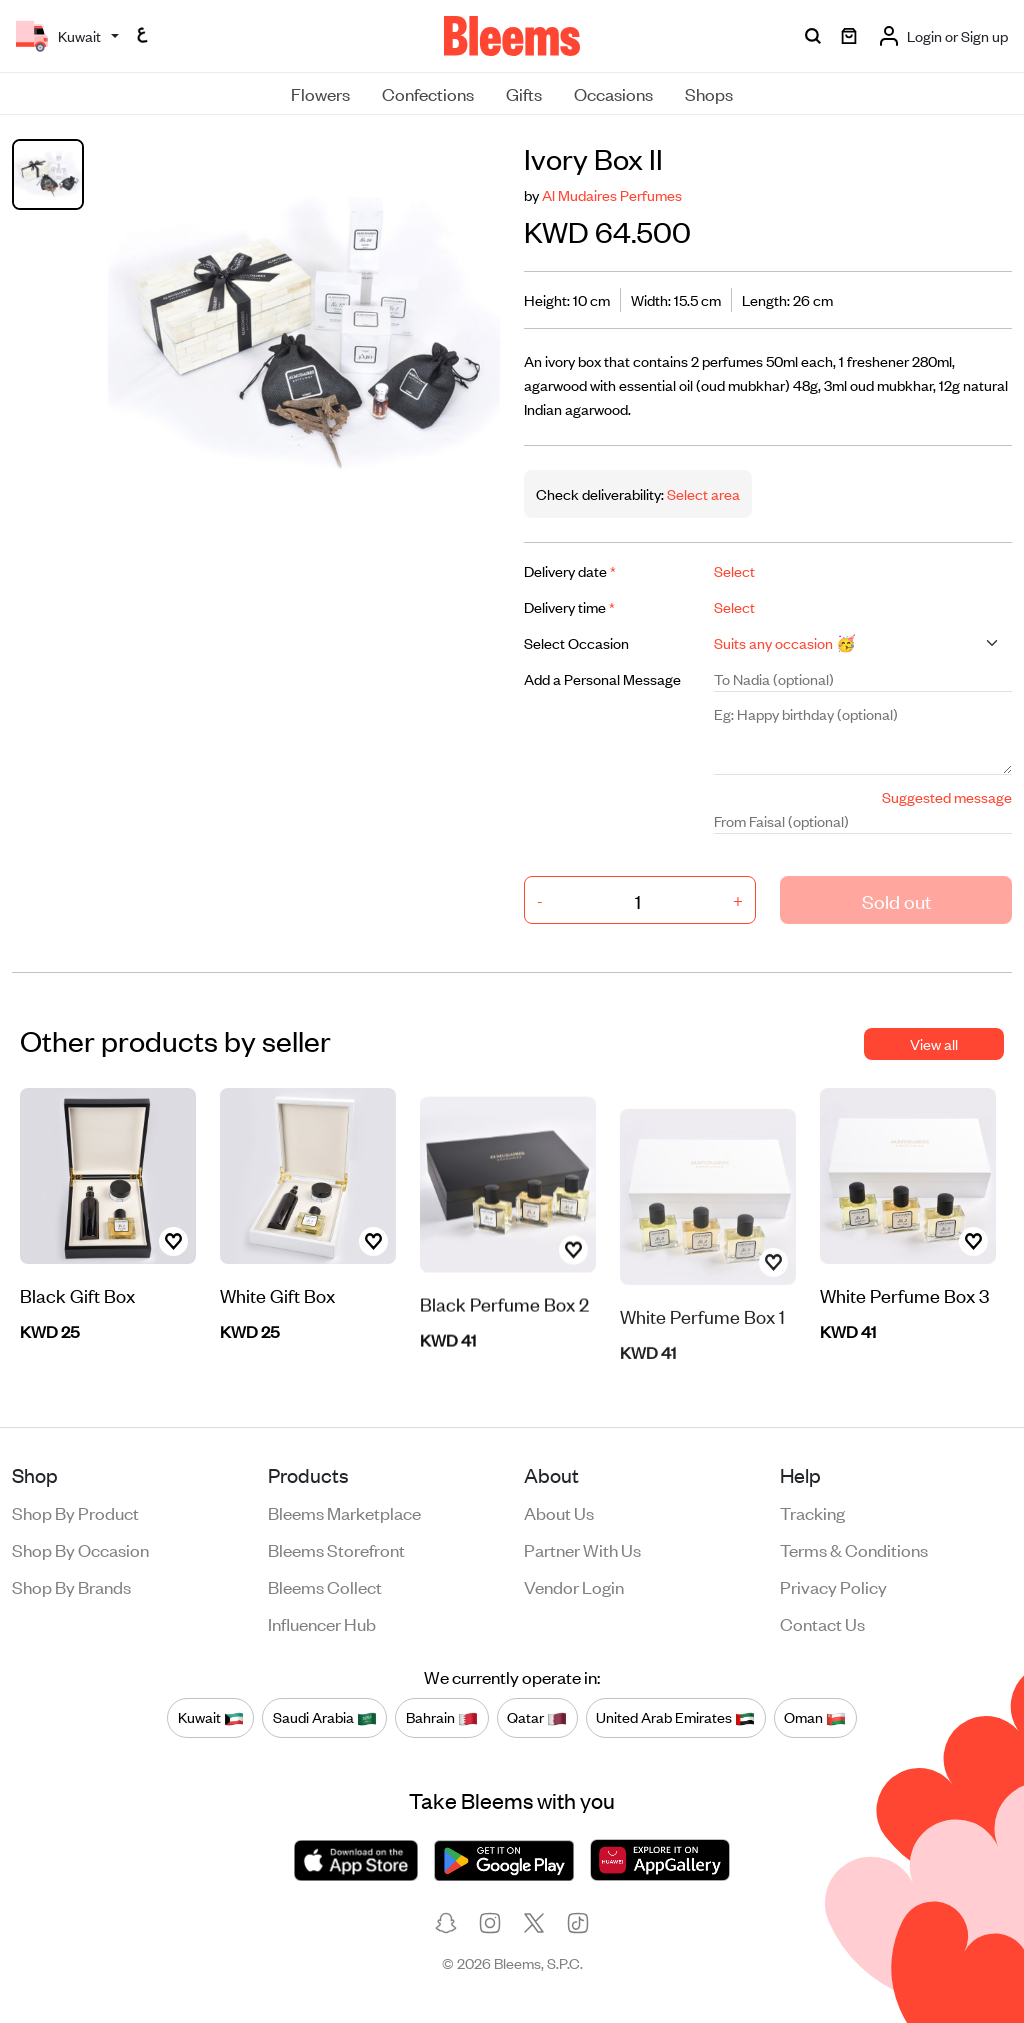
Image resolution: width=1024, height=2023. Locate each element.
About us (559, 1512)
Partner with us (582, 1549)
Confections (428, 93)
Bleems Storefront (336, 1549)
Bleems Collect (325, 1586)
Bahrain (442, 1718)
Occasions (613, 93)
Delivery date (570, 570)
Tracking (812, 1512)
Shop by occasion (80, 1549)
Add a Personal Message (602, 678)
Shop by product (75, 1512)
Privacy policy (833, 1586)
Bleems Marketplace (344, 1512)
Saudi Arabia (325, 1718)
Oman (815, 1718)
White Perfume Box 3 (904, 1296)
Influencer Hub (322, 1623)
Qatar (537, 1718)
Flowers (320, 93)
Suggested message (947, 796)
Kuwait (211, 1718)
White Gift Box (277, 1336)
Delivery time (569, 606)
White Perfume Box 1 (702, 1361)
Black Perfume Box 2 (504, 1355)
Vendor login (574, 1586)
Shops (709, 93)
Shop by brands (71, 1586)
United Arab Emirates (675, 1718)
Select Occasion (576, 642)
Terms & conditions (854, 1549)
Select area (702, 493)
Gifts (524, 93)
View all (934, 1043)
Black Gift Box (77, 1296)
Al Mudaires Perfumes (612, 194)
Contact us (822, 1623)
